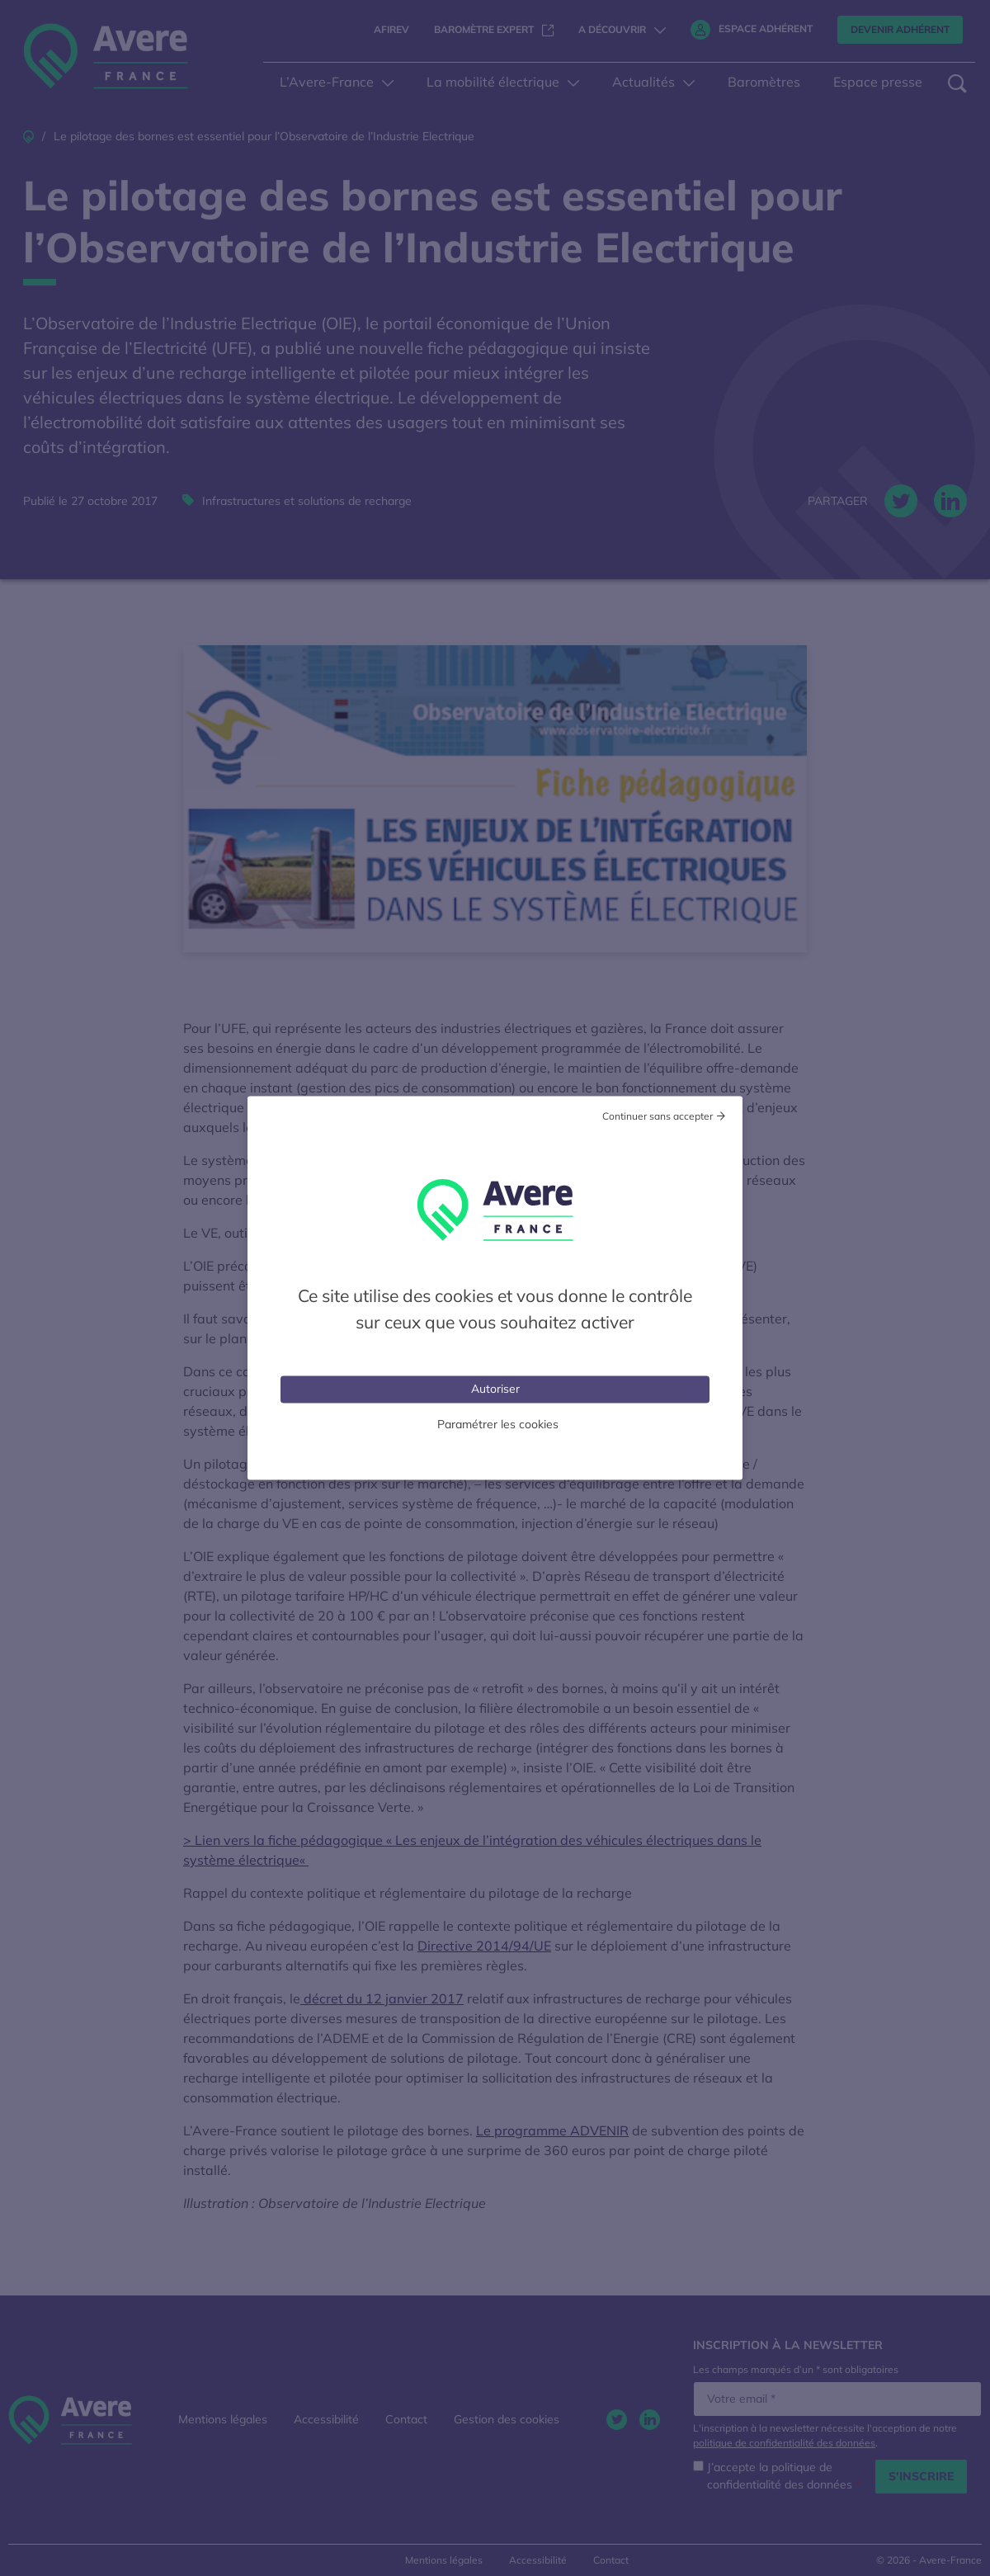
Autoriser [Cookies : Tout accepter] (495, 1388)
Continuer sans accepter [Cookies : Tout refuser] (657, 1116)
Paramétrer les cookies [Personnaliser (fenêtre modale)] (498, 1424)
